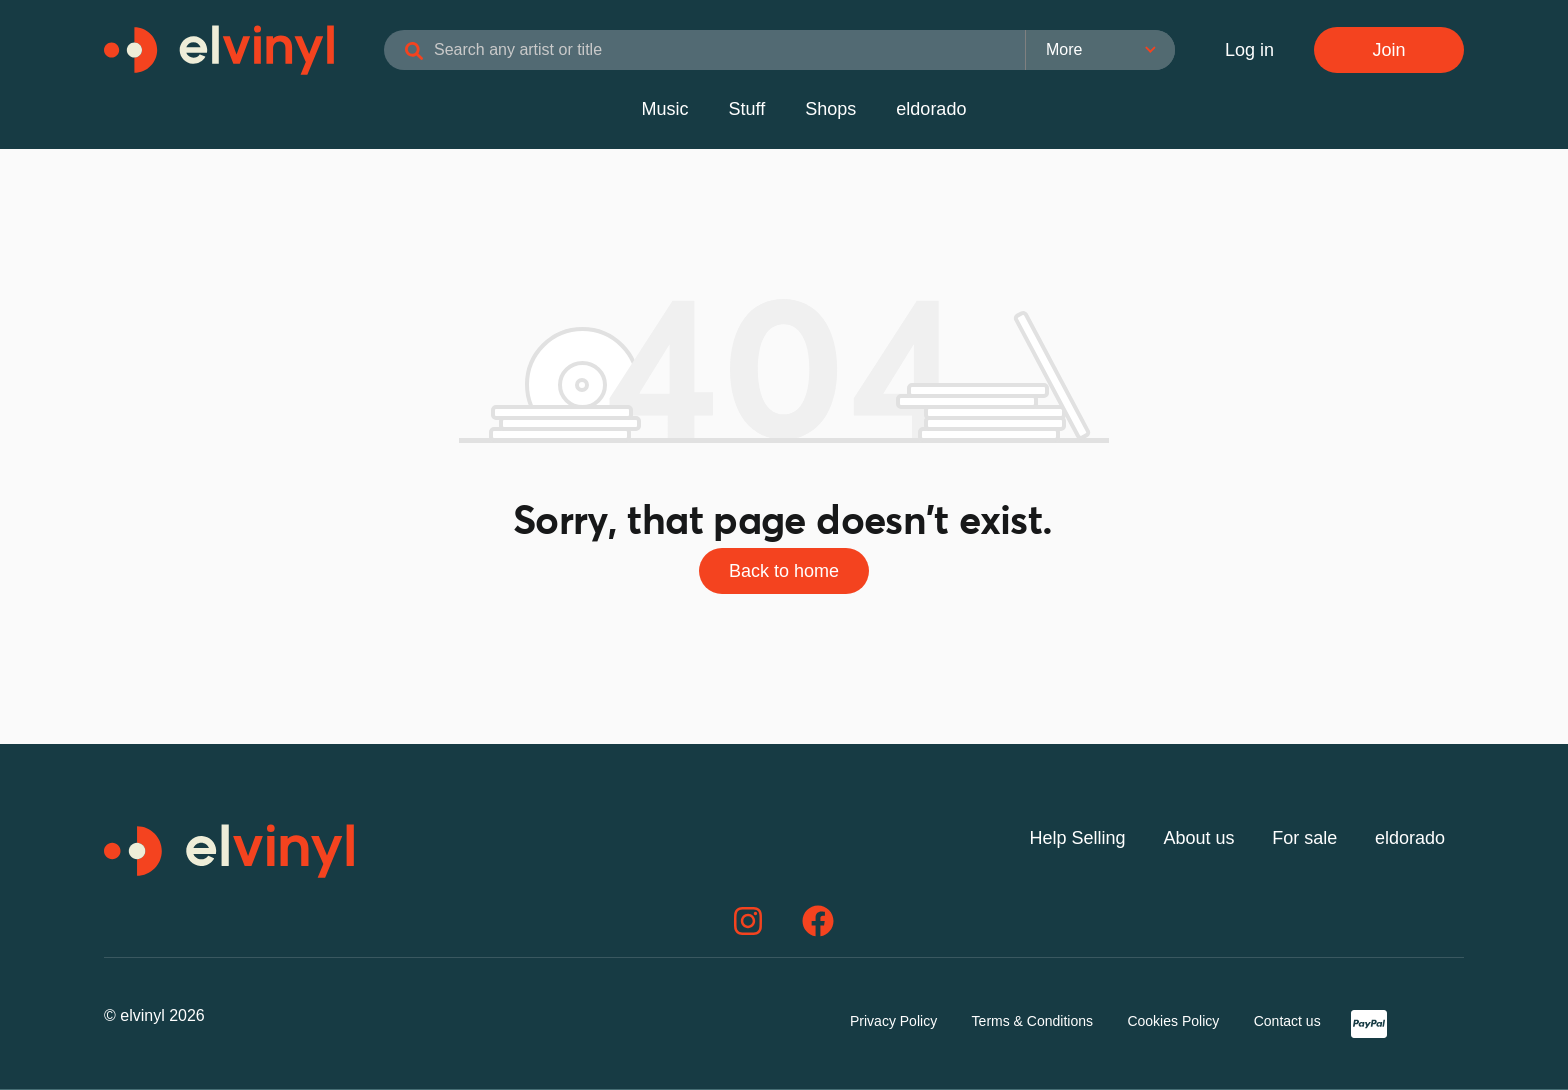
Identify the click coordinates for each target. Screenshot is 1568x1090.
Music (665, 109)
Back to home (784, 571)
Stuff (747, 109)
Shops (830, 109)
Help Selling (1078, 838)
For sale (1304, 838)
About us (1198, 838)
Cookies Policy (1173, 1021)
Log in (1249, 50)
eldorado (931, 109)
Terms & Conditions (1032, 1021)
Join (1388, 50)
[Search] (414, 52)
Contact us (1287, 1021)
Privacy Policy (893, 1021)
